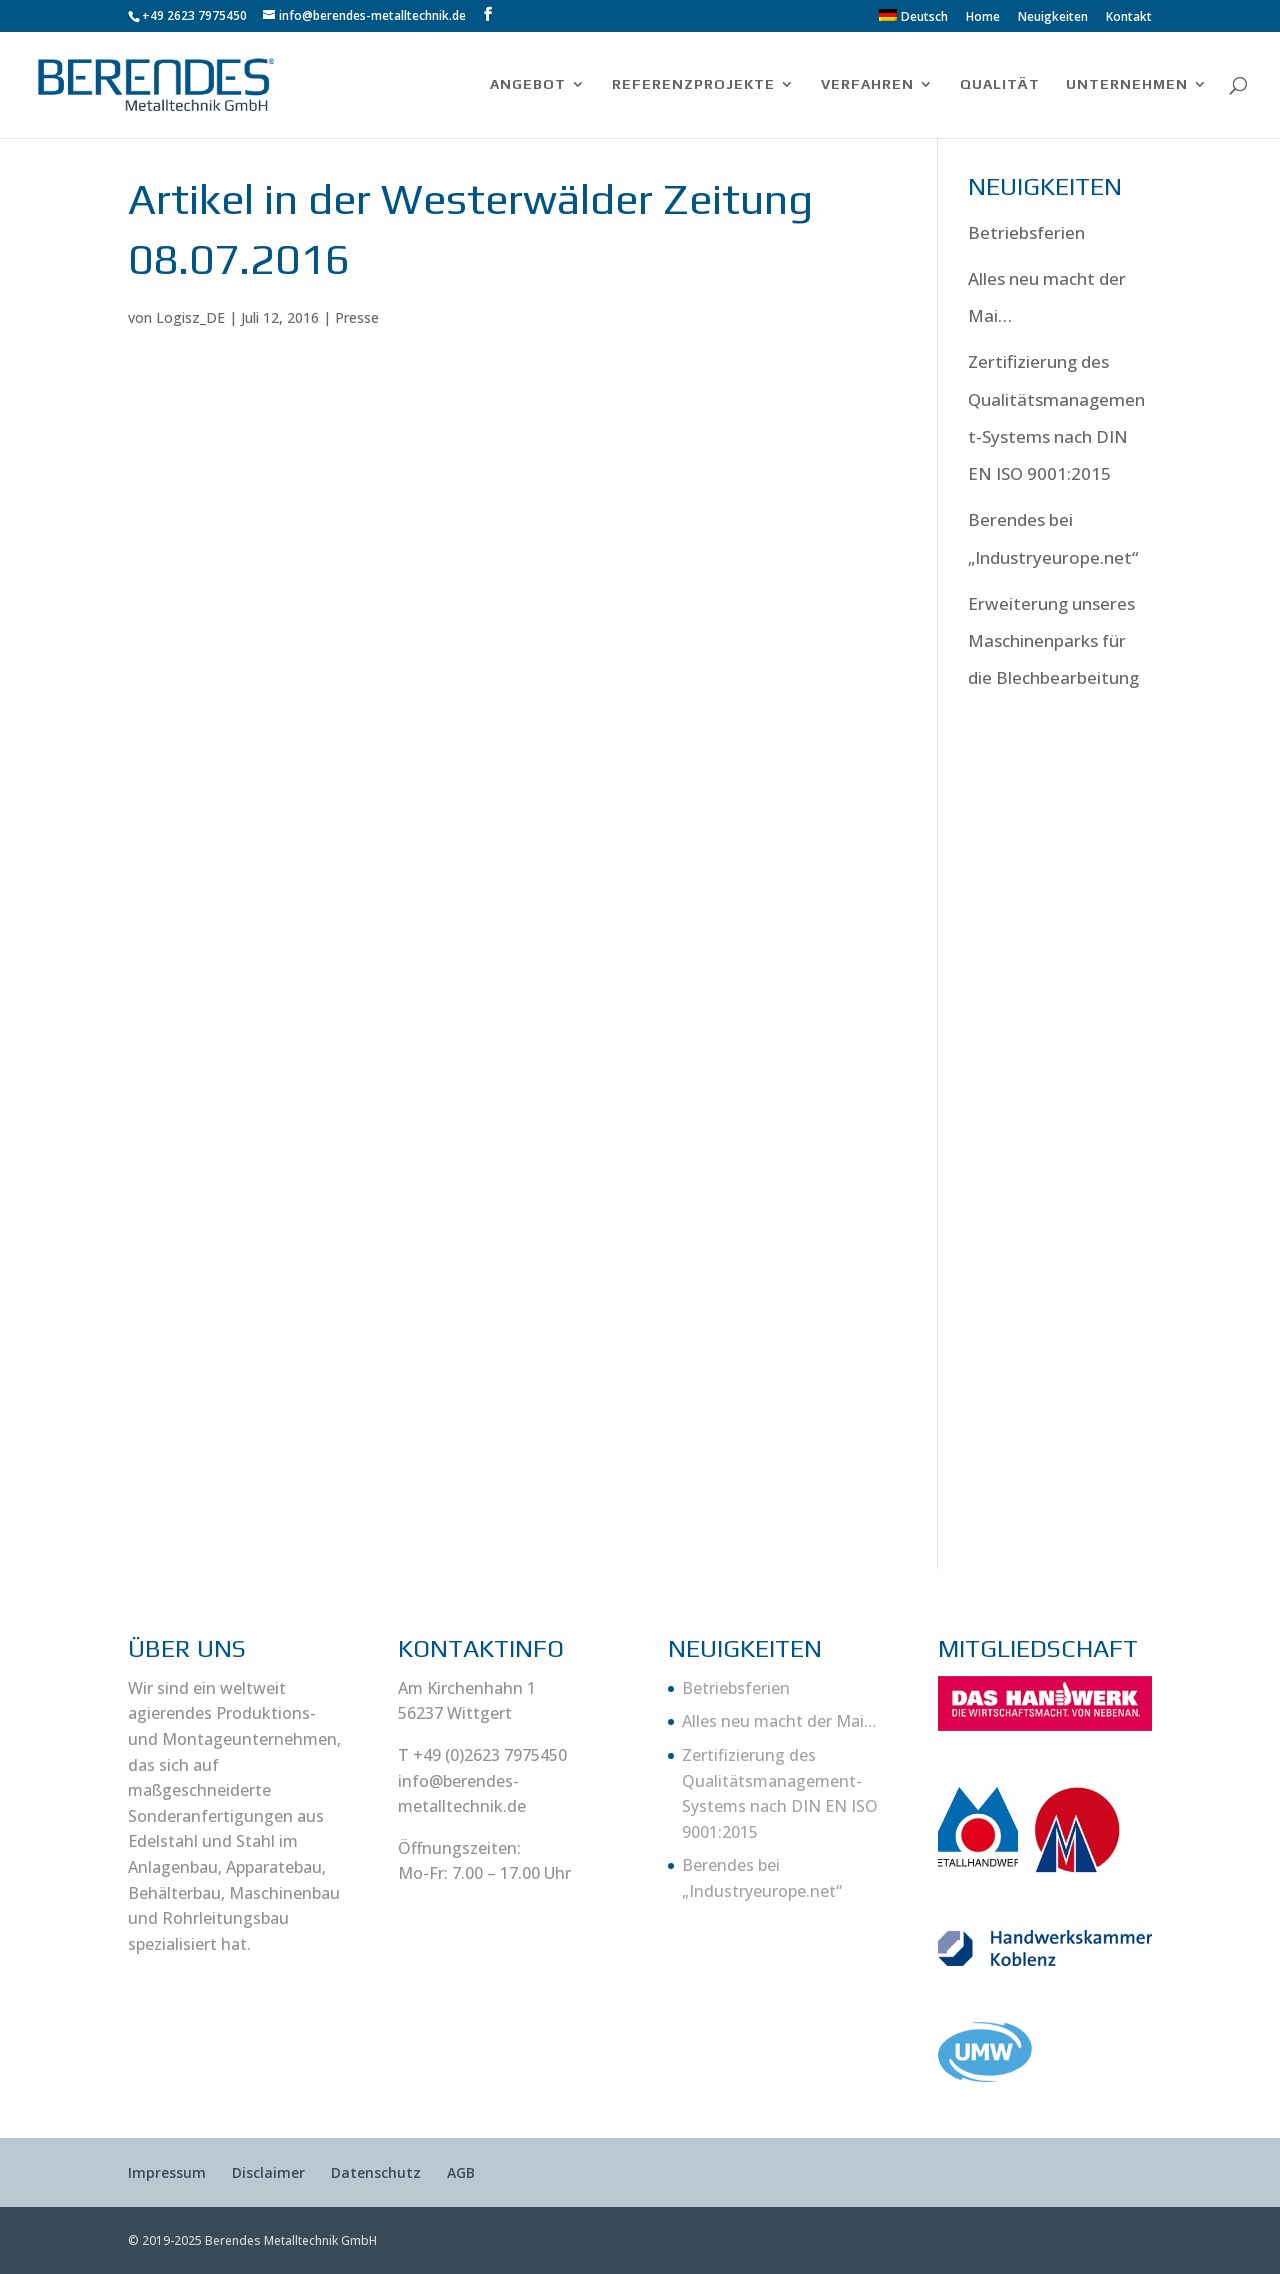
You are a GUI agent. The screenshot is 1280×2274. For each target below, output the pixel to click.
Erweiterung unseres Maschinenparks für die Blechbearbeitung (1053, 641)
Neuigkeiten (1053, 18)
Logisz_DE (190, 317)
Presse (357, 317)
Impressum (167, 2172)
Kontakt (1129, 18)
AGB (461, 2172)
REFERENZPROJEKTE (693, 84)
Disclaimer (268, 2172)
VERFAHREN (867, 84)
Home (983, 18)
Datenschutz (376, 2172)
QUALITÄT (1000, 84)
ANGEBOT (528, 84)
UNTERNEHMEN (1127, 84)
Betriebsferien (1026, 232)
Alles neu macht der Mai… (779, 1721)
